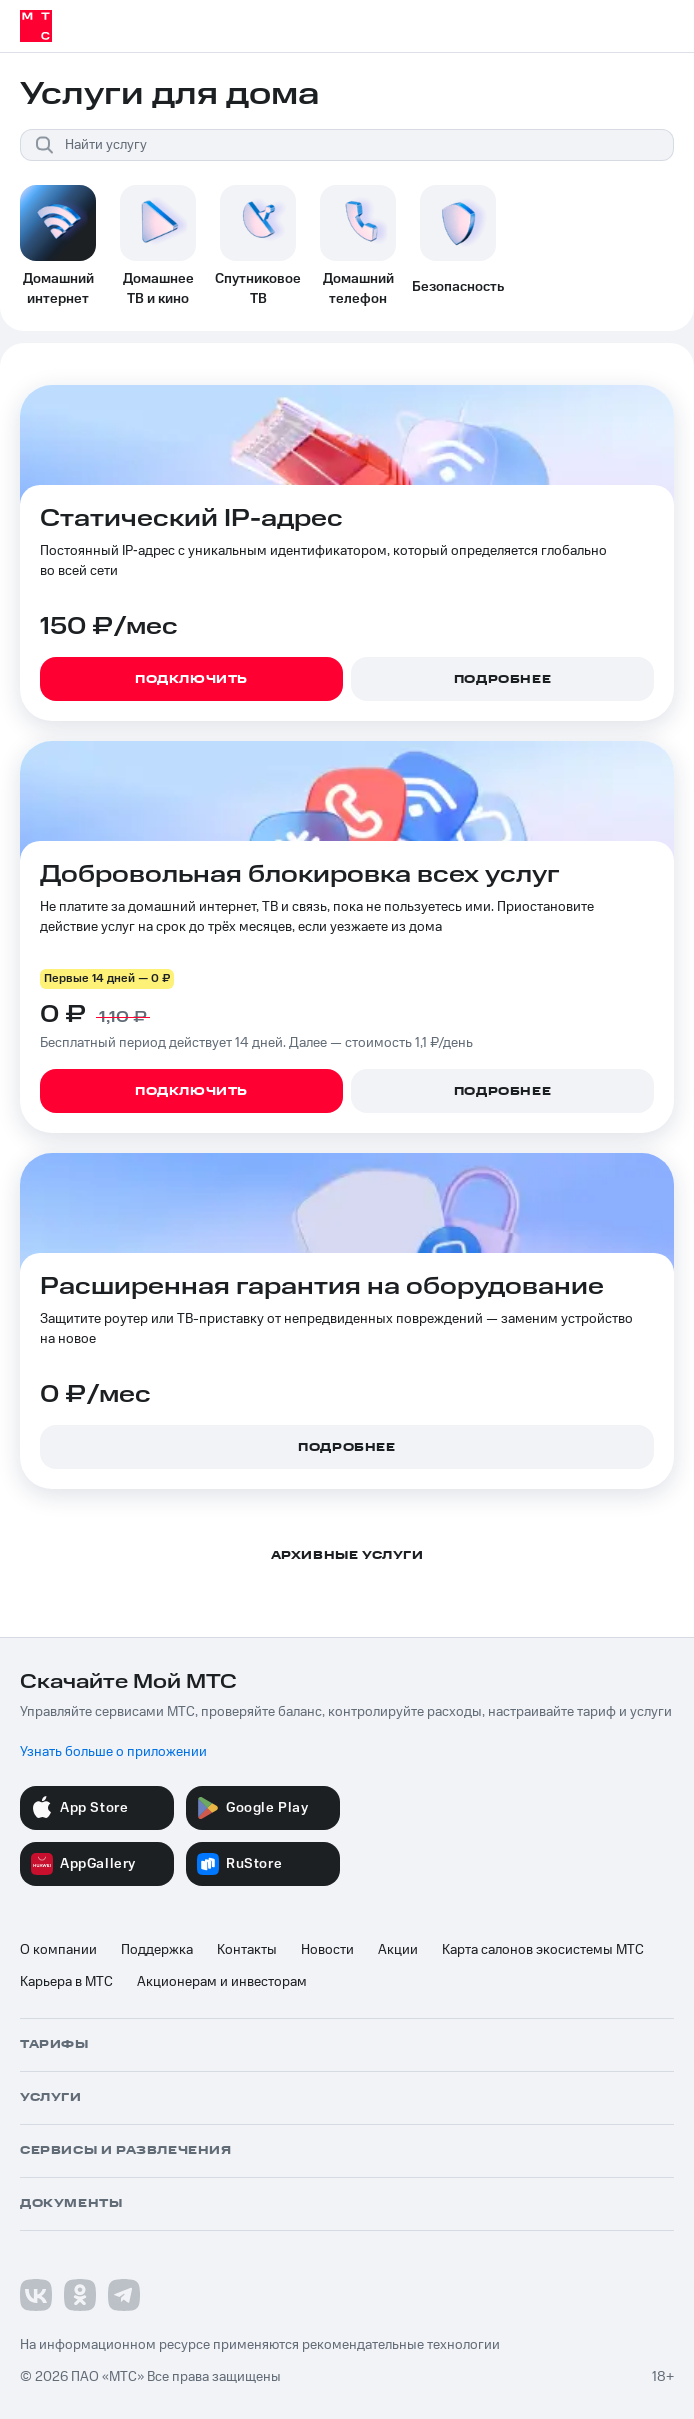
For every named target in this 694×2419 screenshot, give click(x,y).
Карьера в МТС (66, 1982)
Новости (327, 1950)
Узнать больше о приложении (113, 1752)
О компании (58, 1950)
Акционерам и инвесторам (222, 1982)
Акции (398, 1950)
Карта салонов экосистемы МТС (543, 1950)
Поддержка (157, 1950)
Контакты (247, 1950)
